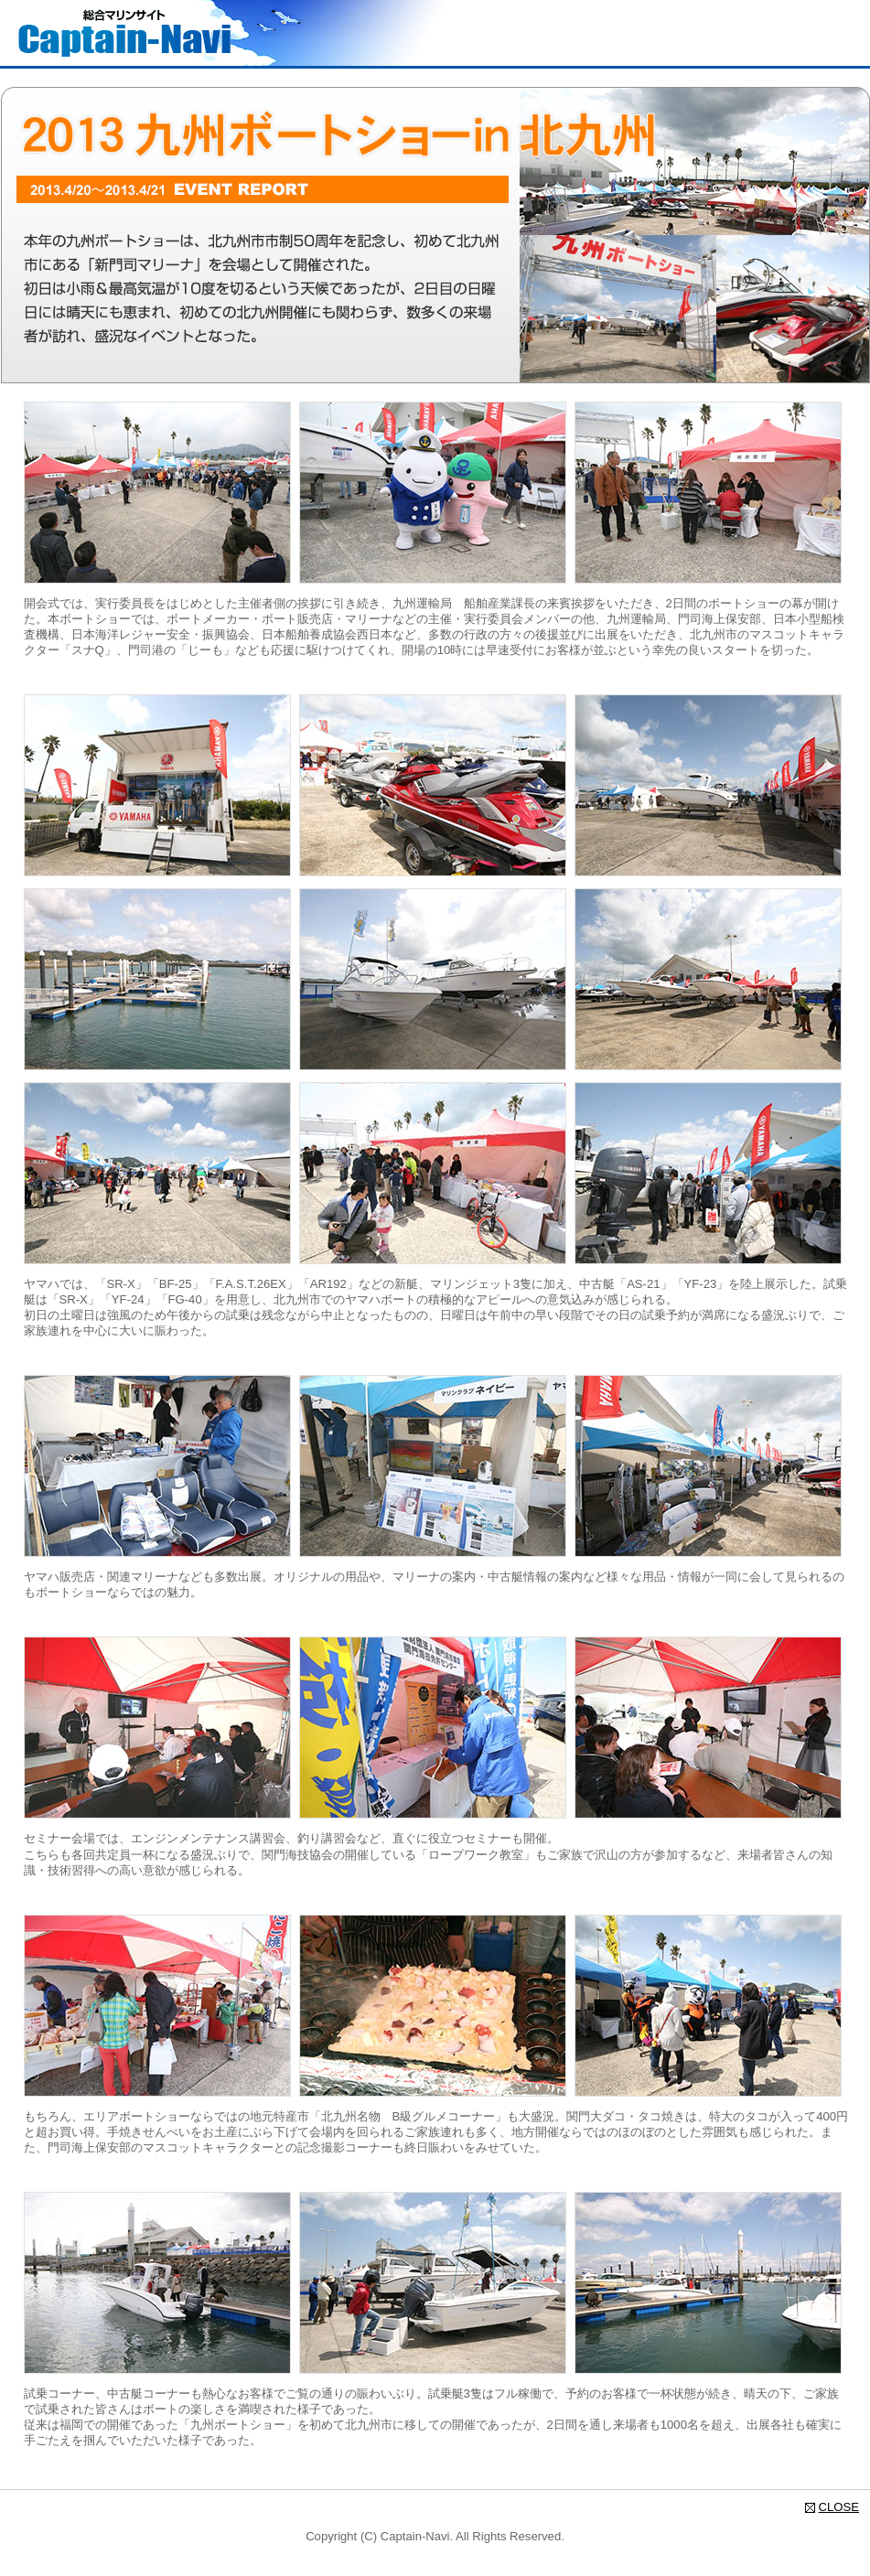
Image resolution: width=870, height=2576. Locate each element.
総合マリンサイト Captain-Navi (124, 33)
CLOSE (839, 2507)
